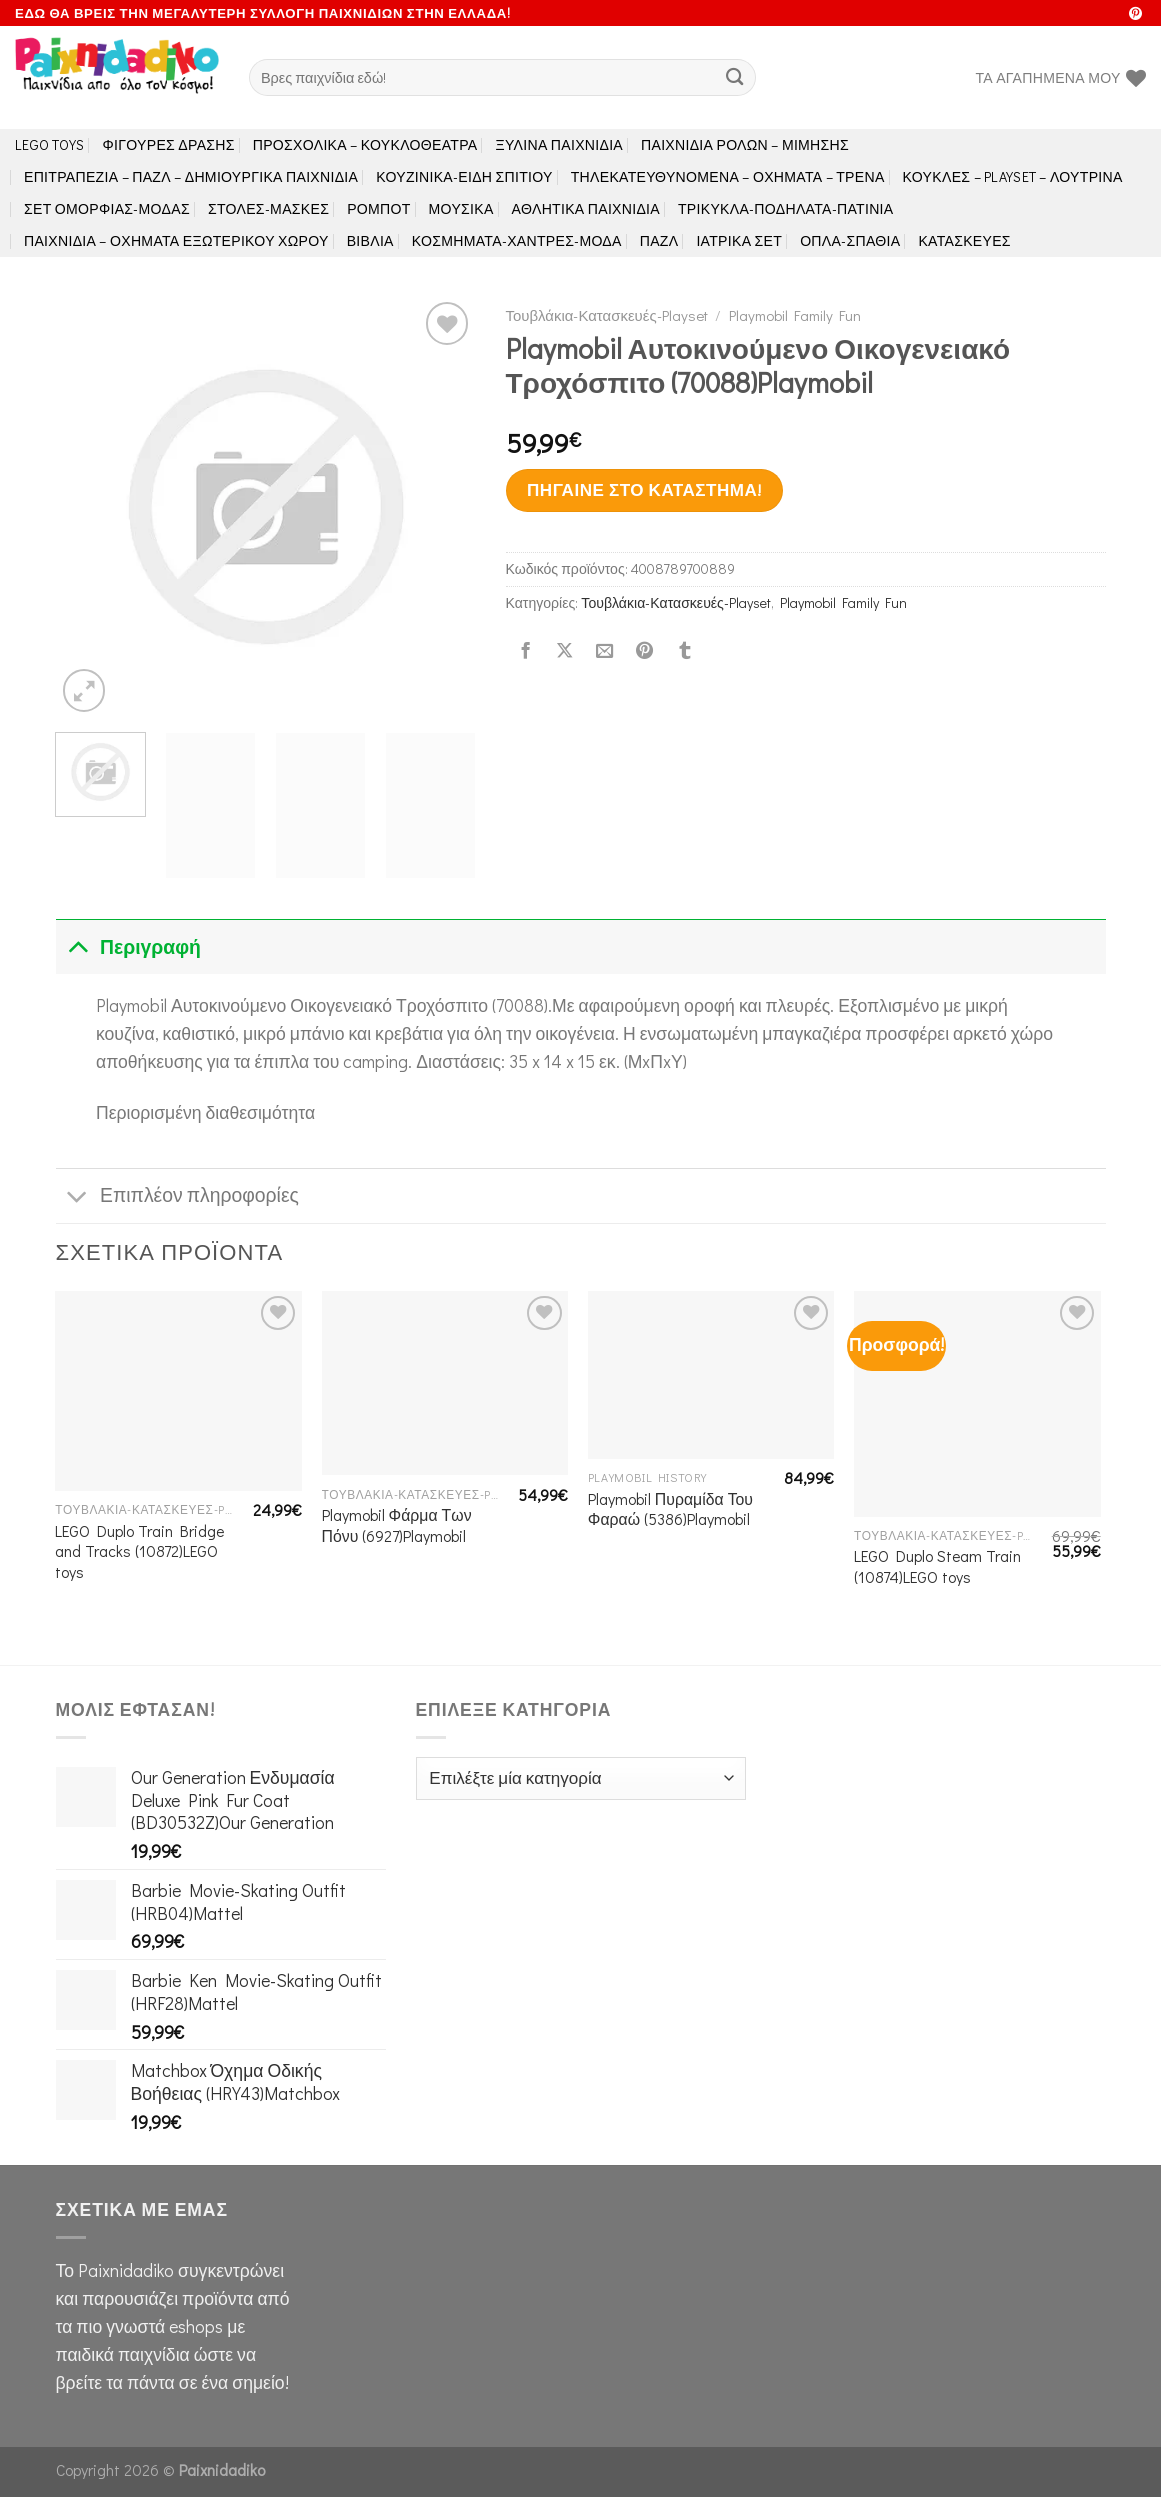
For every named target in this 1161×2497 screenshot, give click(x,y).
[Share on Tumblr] (684, 651)
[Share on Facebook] (525, 651)
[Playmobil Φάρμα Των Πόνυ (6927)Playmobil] (445, 1383)
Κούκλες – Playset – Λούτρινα (1013, 176)
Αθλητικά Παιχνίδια (586, 208)
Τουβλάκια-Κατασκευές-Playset (607, 315)
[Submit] (735, 77)
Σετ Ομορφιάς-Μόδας (107, 208)
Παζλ (659, 240)
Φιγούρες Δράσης (169, 144)
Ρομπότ (378, 208)
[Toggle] (77, 946)
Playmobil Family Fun (795, 315)
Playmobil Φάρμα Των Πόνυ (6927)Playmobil (397, 1525)
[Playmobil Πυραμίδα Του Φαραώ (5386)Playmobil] (711, 1375)
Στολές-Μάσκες (268, 208)
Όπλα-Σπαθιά (850, 240)
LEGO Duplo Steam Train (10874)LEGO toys (937, 1566)
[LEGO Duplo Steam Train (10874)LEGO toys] (977, 1403)
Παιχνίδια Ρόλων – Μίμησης (745, 144)
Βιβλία (370, 240)
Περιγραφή (128, 946)
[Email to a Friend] (605, 651)
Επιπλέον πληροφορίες (177, 1197)
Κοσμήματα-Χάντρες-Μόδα (517, 240)
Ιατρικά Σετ (739, 240)
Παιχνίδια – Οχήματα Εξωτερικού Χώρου (176, 240)
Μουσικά (461, 208)
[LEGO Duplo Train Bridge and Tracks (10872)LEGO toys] (178, 1391)
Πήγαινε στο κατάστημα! (644, 489)
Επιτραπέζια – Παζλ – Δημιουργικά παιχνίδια (191, 176)
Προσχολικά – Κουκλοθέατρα (365, 144)
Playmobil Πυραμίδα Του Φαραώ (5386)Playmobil (670, 1509)
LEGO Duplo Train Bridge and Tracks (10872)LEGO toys (139, 1551)
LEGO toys (50, 144)
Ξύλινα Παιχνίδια (560, 144)
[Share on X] (565, 651)
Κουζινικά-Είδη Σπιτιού (464, 176)
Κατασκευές (964, 240)
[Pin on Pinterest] (644, 651)
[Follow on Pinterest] (1135, 14)
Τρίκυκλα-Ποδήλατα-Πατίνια (785, 208)
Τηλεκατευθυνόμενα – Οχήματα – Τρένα (728, 176)
